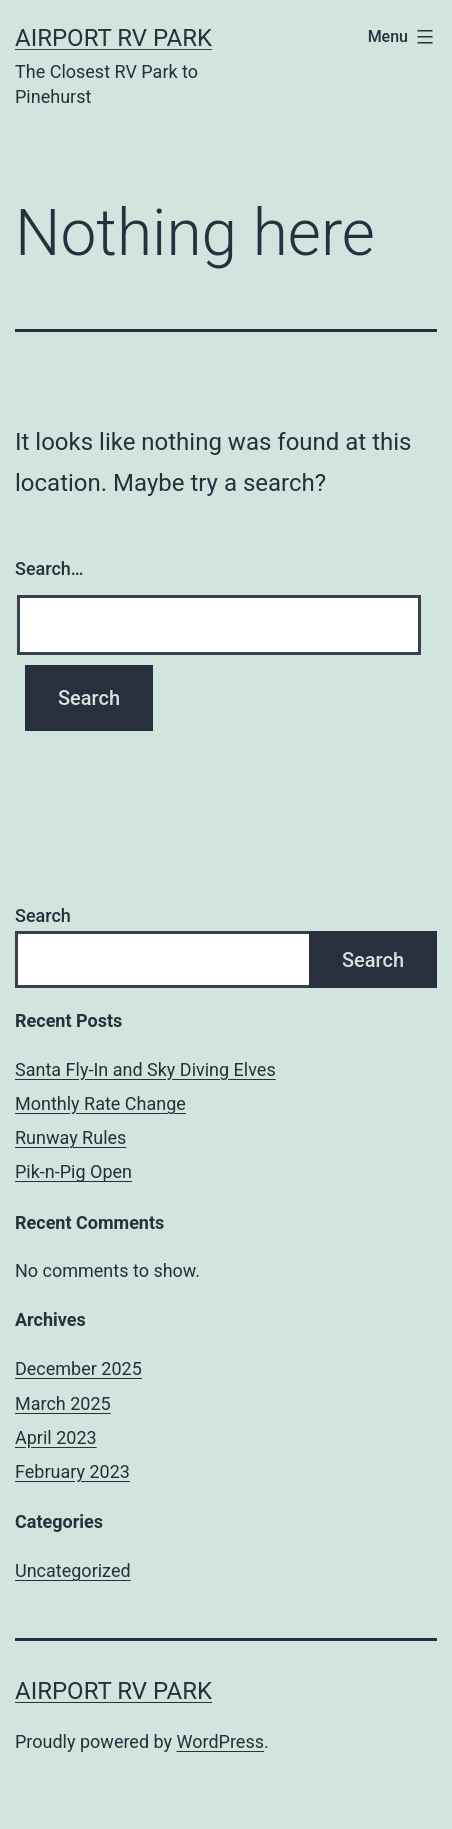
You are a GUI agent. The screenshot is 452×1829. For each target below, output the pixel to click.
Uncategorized (73, 1570)
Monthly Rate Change (100, 1103)
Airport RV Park (113, 38)
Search (43, 915)
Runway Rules (70, 1137)
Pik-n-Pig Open (73, 1171)
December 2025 (78, 1368)
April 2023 (56, 1437)
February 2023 (72, 1471)
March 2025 (63, 1403)
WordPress (220, 1741)
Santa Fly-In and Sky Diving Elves (145, 1069)
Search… (49, 568)
